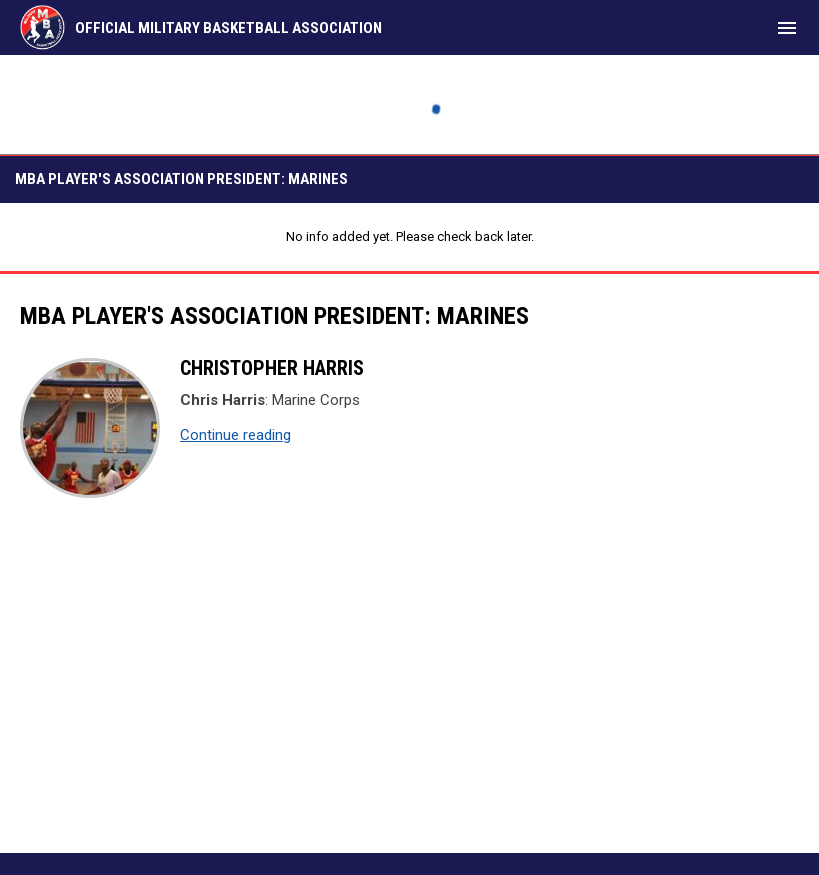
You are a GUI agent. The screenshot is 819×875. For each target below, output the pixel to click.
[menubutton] (787, 28)
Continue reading (235, 435)
